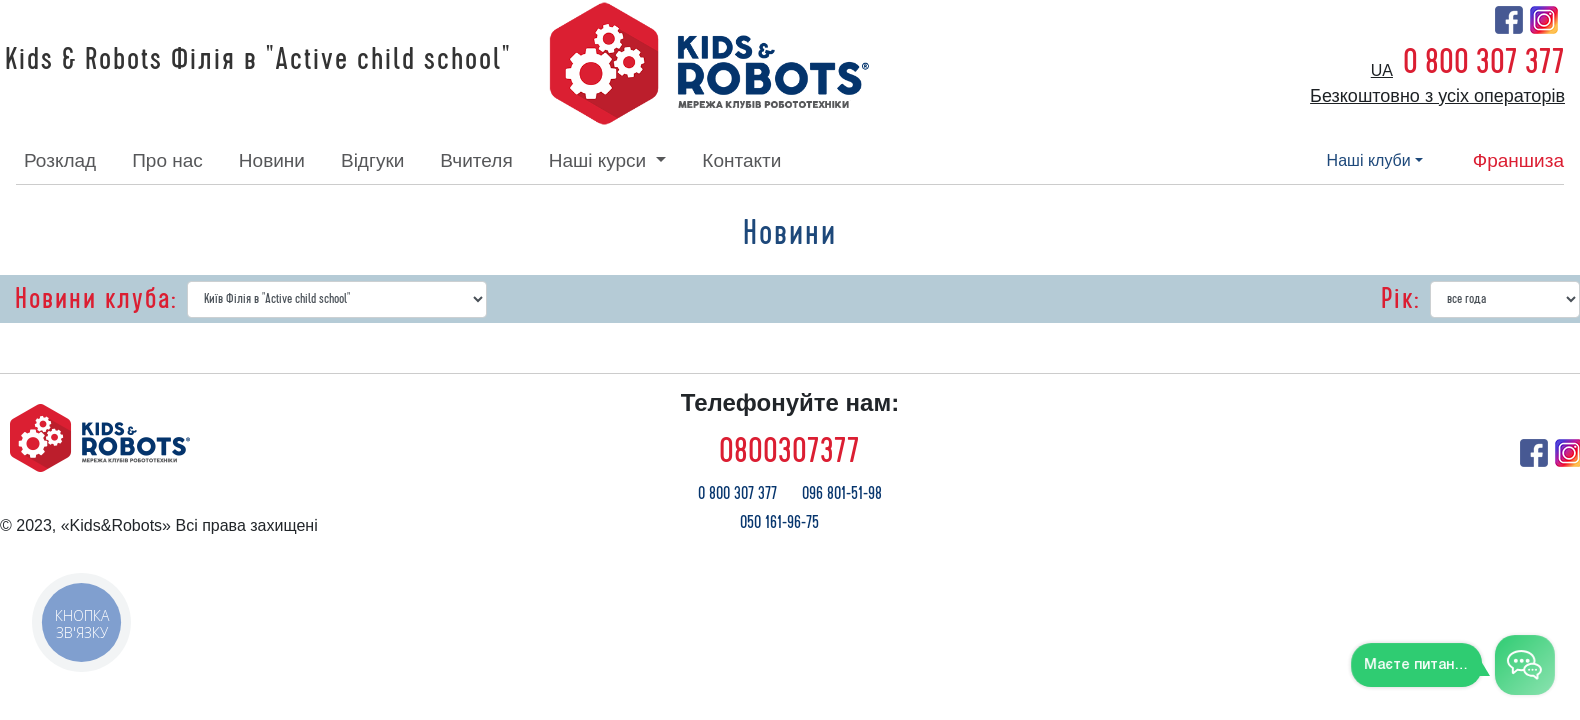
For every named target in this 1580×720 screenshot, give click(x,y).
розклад (60, 160)
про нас (167, 160)
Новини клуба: (96, 299)
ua (1382, 70)
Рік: (1400, 299)
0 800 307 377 (1484, 62)
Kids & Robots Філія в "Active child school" (258, 60)
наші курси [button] (600, 160)
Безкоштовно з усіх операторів (1437, 96)
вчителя (476, 160)
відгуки (372, 160)
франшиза (1518, 160)
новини (272, 160)
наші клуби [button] (1369, 160)
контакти (741, 160)
